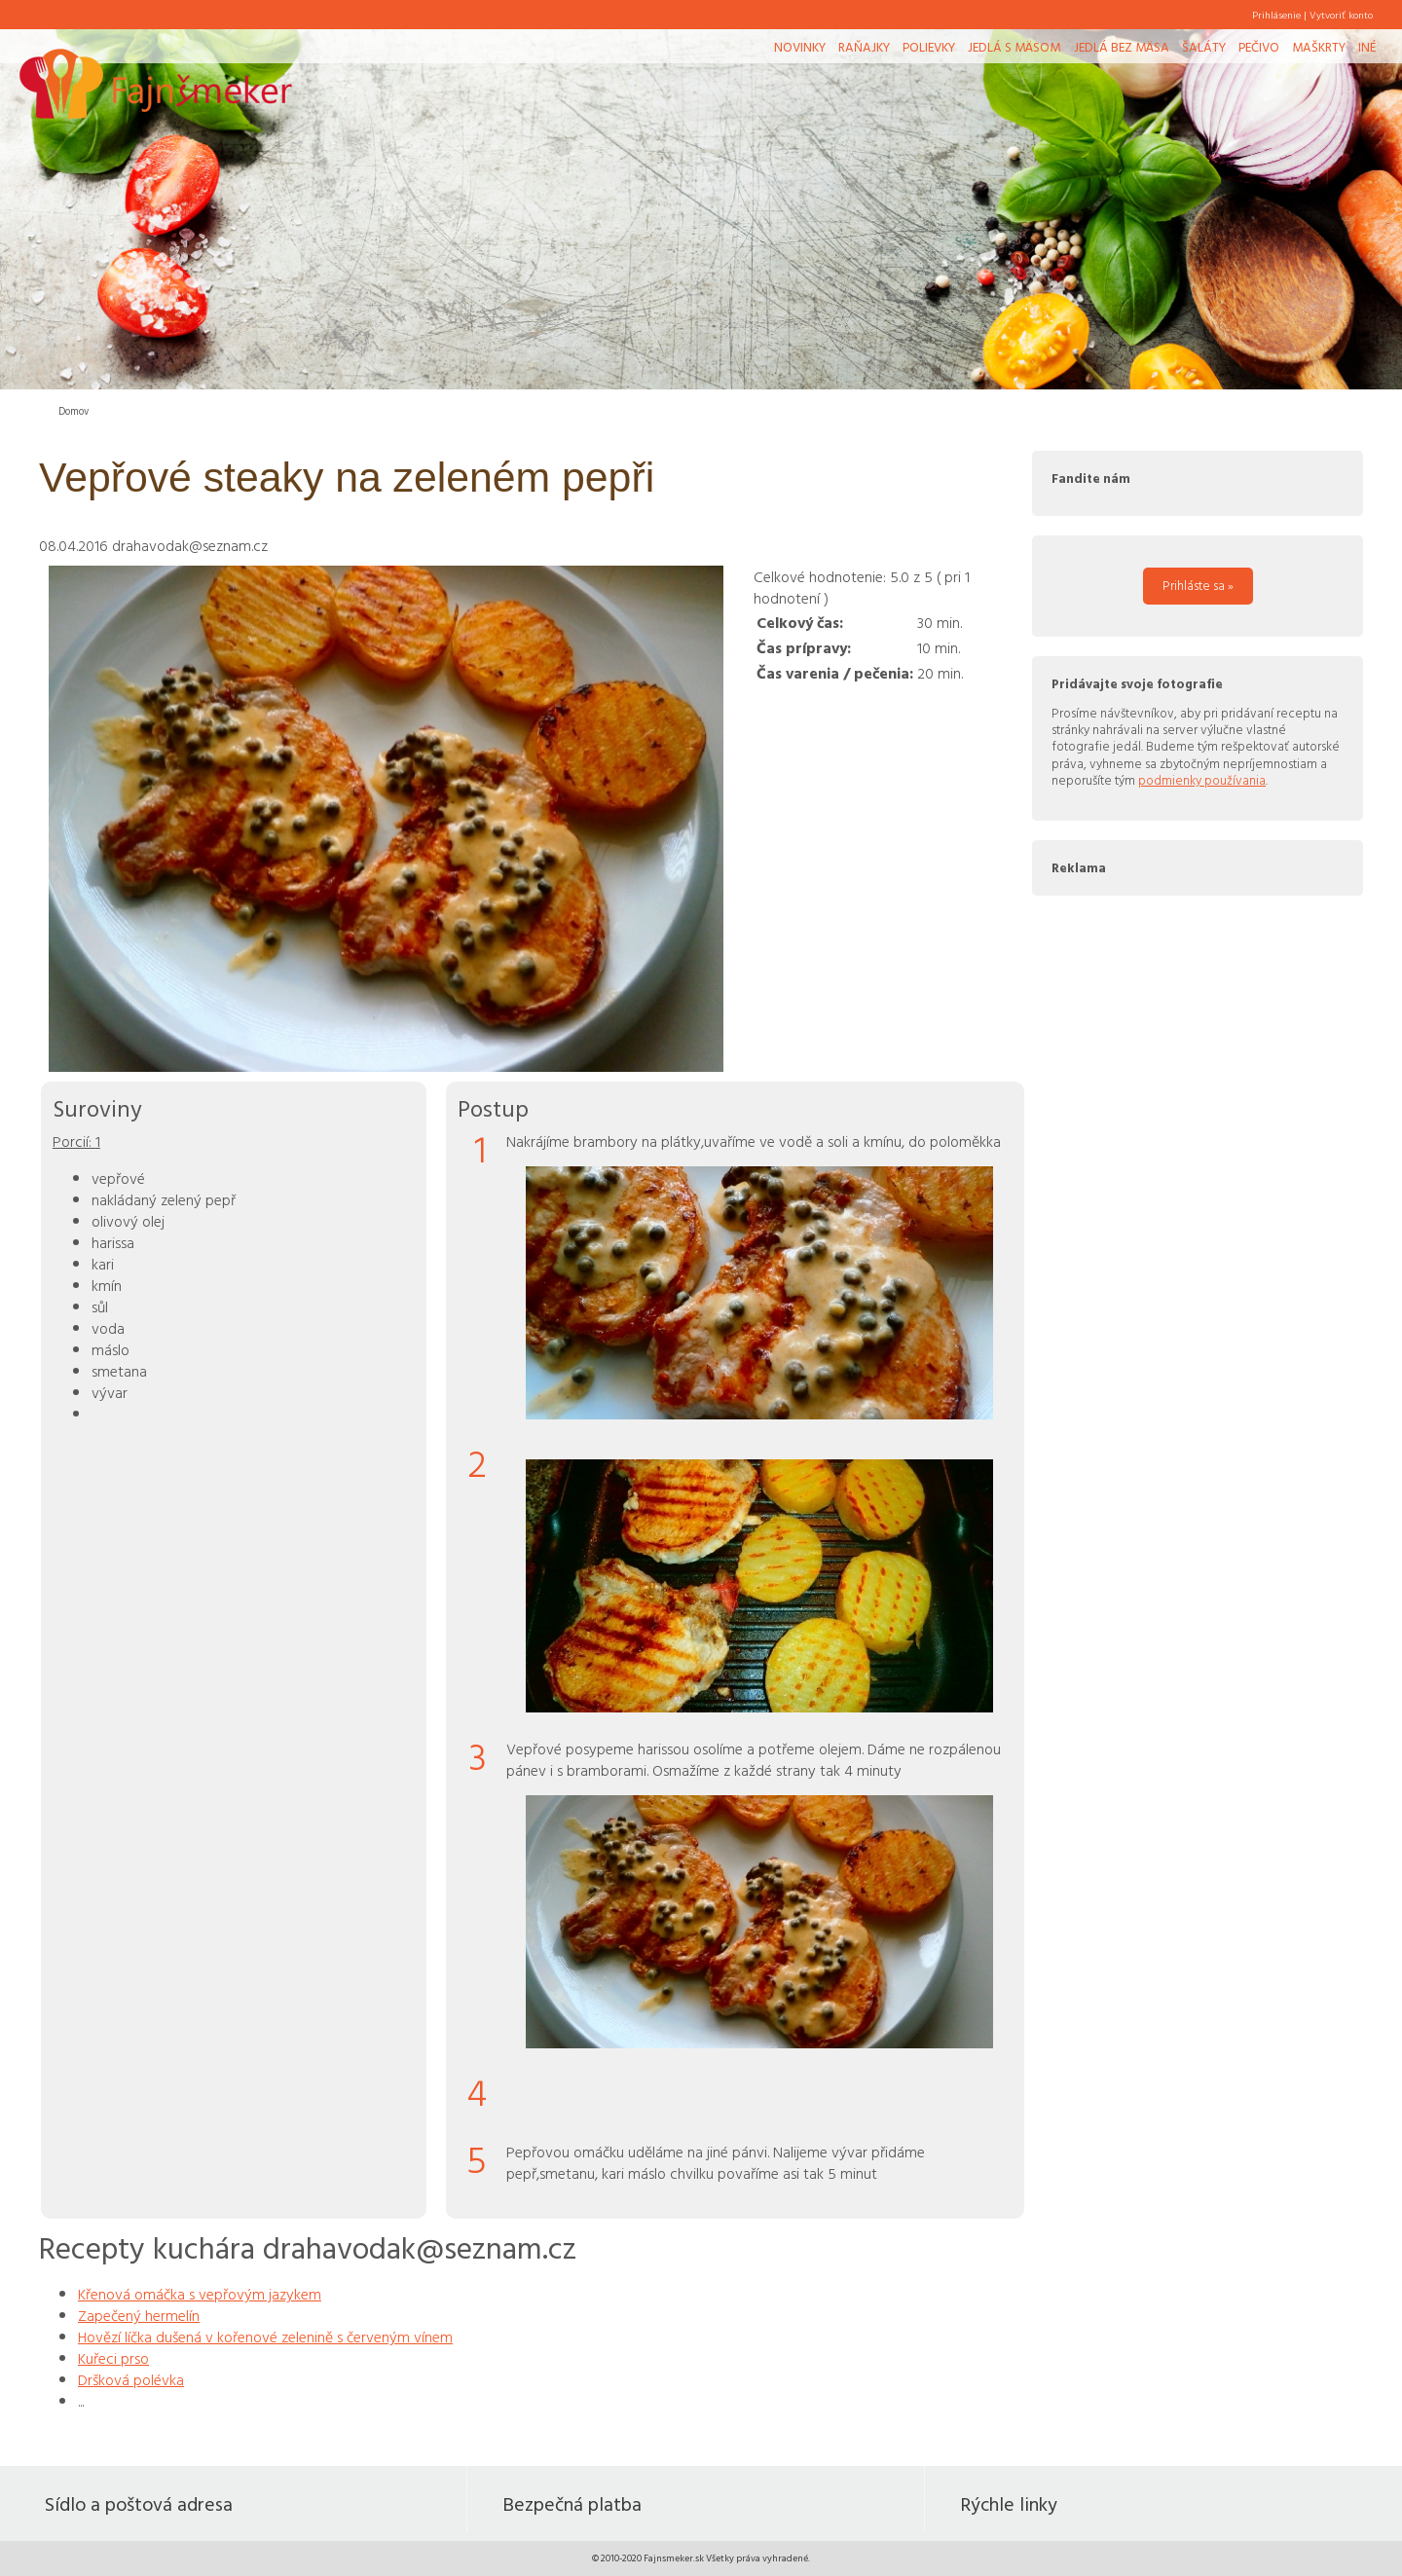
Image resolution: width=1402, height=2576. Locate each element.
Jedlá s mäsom (1014, 46)
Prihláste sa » (1198, 585)
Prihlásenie (1276, 14)
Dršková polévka (131, 2379)
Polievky (929, 46)
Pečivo (1258, 46)
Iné (1367, 46)
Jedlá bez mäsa (1121, 46)
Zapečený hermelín (139, 2315)
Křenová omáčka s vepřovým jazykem (199, 2293)
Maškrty (1319, 46)
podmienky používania (1202, 780)
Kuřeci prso (113, 2358)
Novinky (800, 46)
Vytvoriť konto (1341, 14)
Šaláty (1204, 46)
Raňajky (864, 46)
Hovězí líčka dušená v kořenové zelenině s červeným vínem (265, 2336)
